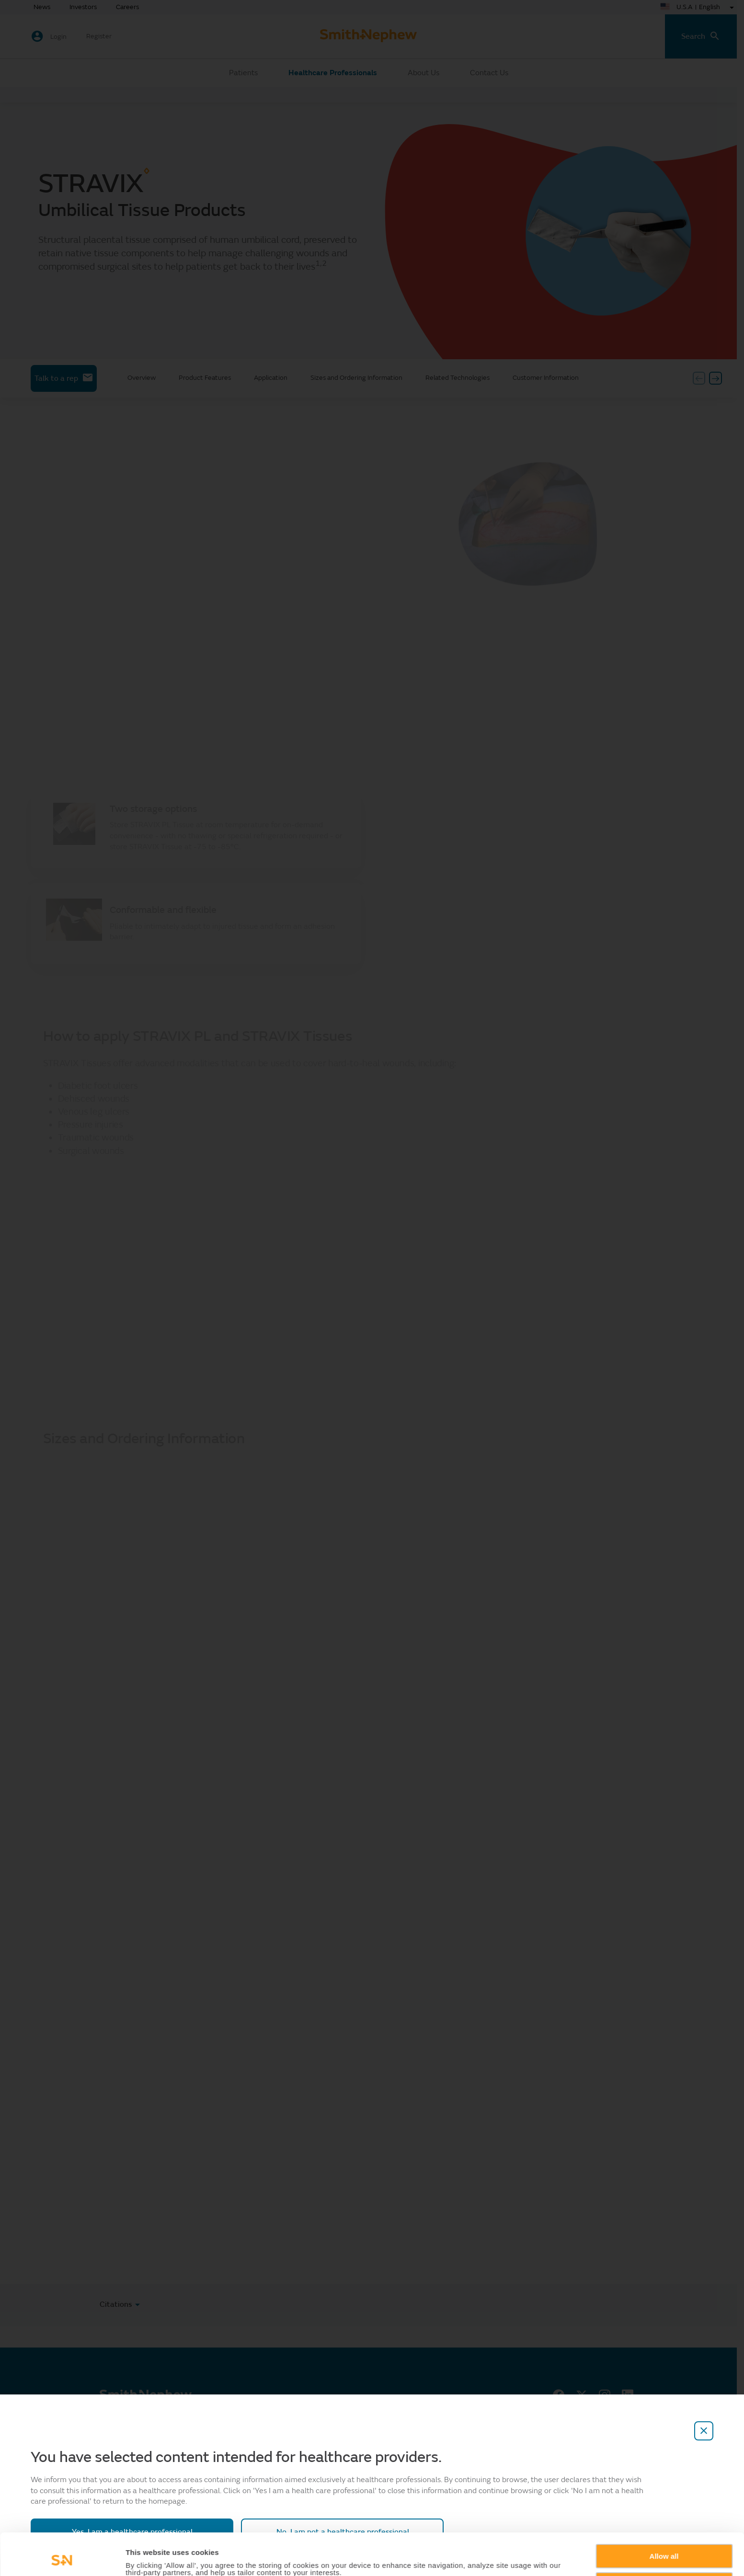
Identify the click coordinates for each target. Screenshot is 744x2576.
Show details (148, 2557)
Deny (664, 2545)
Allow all (664, 2517)
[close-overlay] (703, 2430)
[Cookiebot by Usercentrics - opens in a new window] (62, 2557)
